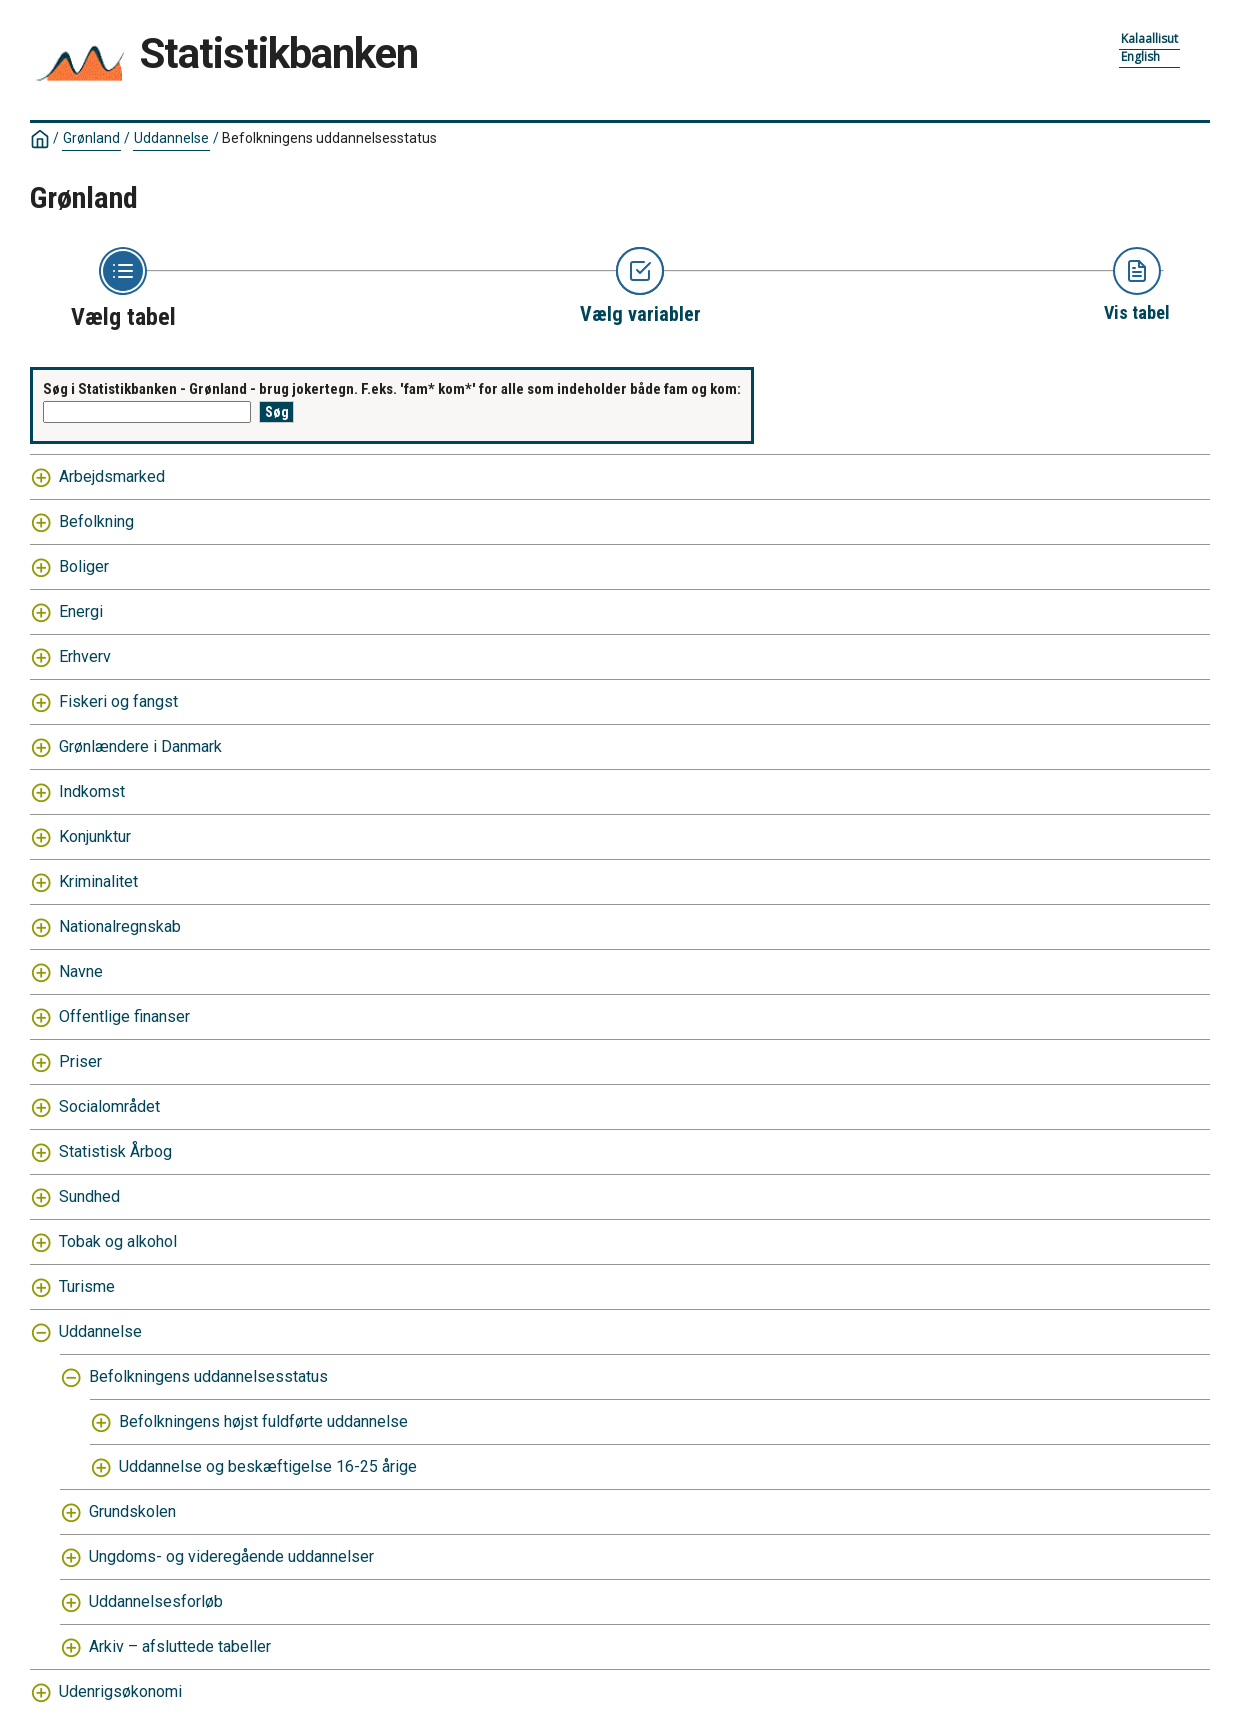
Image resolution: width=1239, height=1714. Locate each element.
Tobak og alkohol (118, 1241)
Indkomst (92, 791)
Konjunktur (95, 836)
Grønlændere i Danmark (140, 746)
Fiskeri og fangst (118, 701)
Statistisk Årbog (115, 1151)
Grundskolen (132, 1511)
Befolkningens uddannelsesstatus (329, 138)
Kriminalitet (98, 881)
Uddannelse (171, 138)
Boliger (84, 566)
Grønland (91, 138)
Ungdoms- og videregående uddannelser (231, 1556)
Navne (81, 971)
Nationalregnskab (120, 926)
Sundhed (89, 1196)
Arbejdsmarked (112, 476)
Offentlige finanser (124, 1016)
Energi (81, 611)
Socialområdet (109, 1106)
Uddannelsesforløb (156, 1601)
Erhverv (85, 656)
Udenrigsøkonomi (120, 1691)
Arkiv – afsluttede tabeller (180, 1646)
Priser (80, 1061)
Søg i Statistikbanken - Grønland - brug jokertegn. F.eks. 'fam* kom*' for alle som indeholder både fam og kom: (392, 389)
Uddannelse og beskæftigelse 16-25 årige (268, 1466)
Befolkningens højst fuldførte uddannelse (263, 1421)
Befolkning (96, 521)
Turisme (87, 1286)
